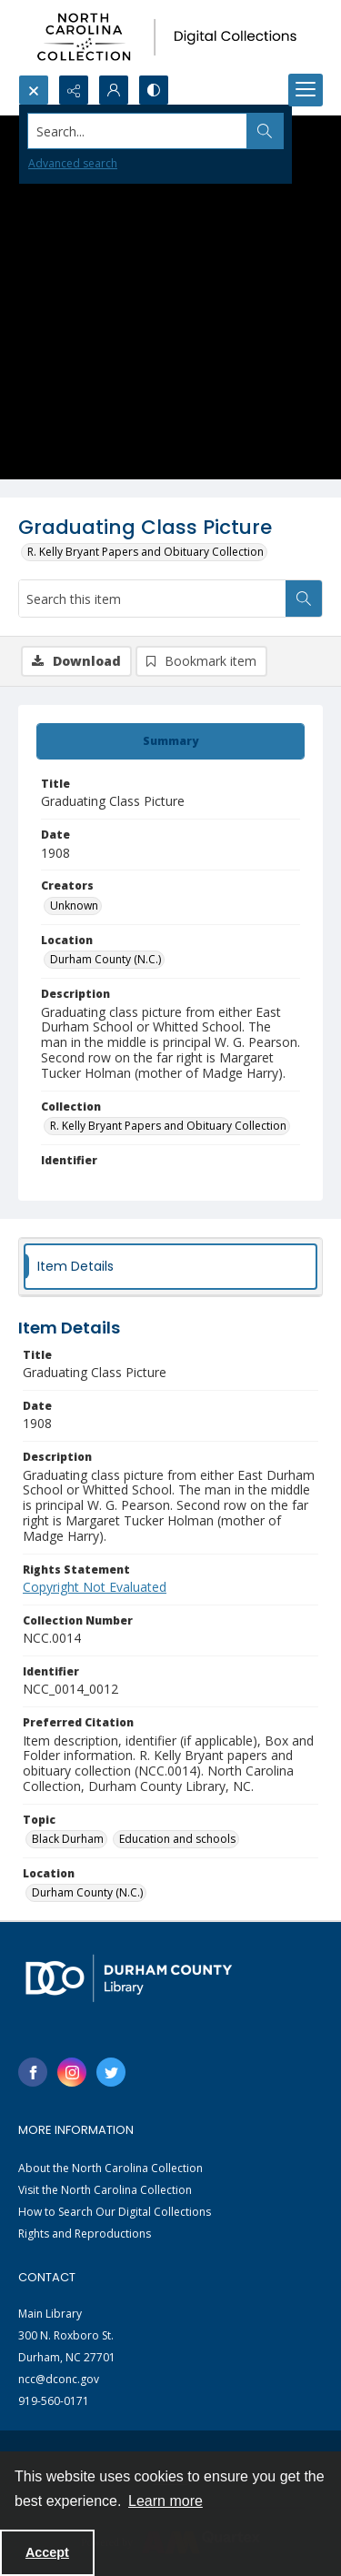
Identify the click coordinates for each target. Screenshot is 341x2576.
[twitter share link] (110, 2072)
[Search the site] (137, 131)
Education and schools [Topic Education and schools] (177, 1838)
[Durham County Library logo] (128, 1978)
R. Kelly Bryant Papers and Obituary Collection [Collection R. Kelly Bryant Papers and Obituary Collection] (168, 1125)
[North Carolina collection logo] (170, 37)
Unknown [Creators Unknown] (74, 905)
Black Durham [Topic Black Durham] (68, 1838)
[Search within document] (304, 598)
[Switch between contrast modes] (153, 90)
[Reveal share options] (73, 90)
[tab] (170, 741)
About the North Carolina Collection (110, 2168)
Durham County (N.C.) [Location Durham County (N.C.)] (105, 959)
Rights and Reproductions (84, 2233)
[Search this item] (152, 598)
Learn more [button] (165, 2501)
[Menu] (305, 90)
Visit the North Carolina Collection (105, 2190)
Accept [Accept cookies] (47, 2552)
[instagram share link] (71, 2072)
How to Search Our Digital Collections (114, 2211)
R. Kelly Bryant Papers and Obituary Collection (145, 551)
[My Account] (113, 90)
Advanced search (72, 163)
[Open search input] (33, 90)
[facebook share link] (32, 2072)
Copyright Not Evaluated (94, 1586)
